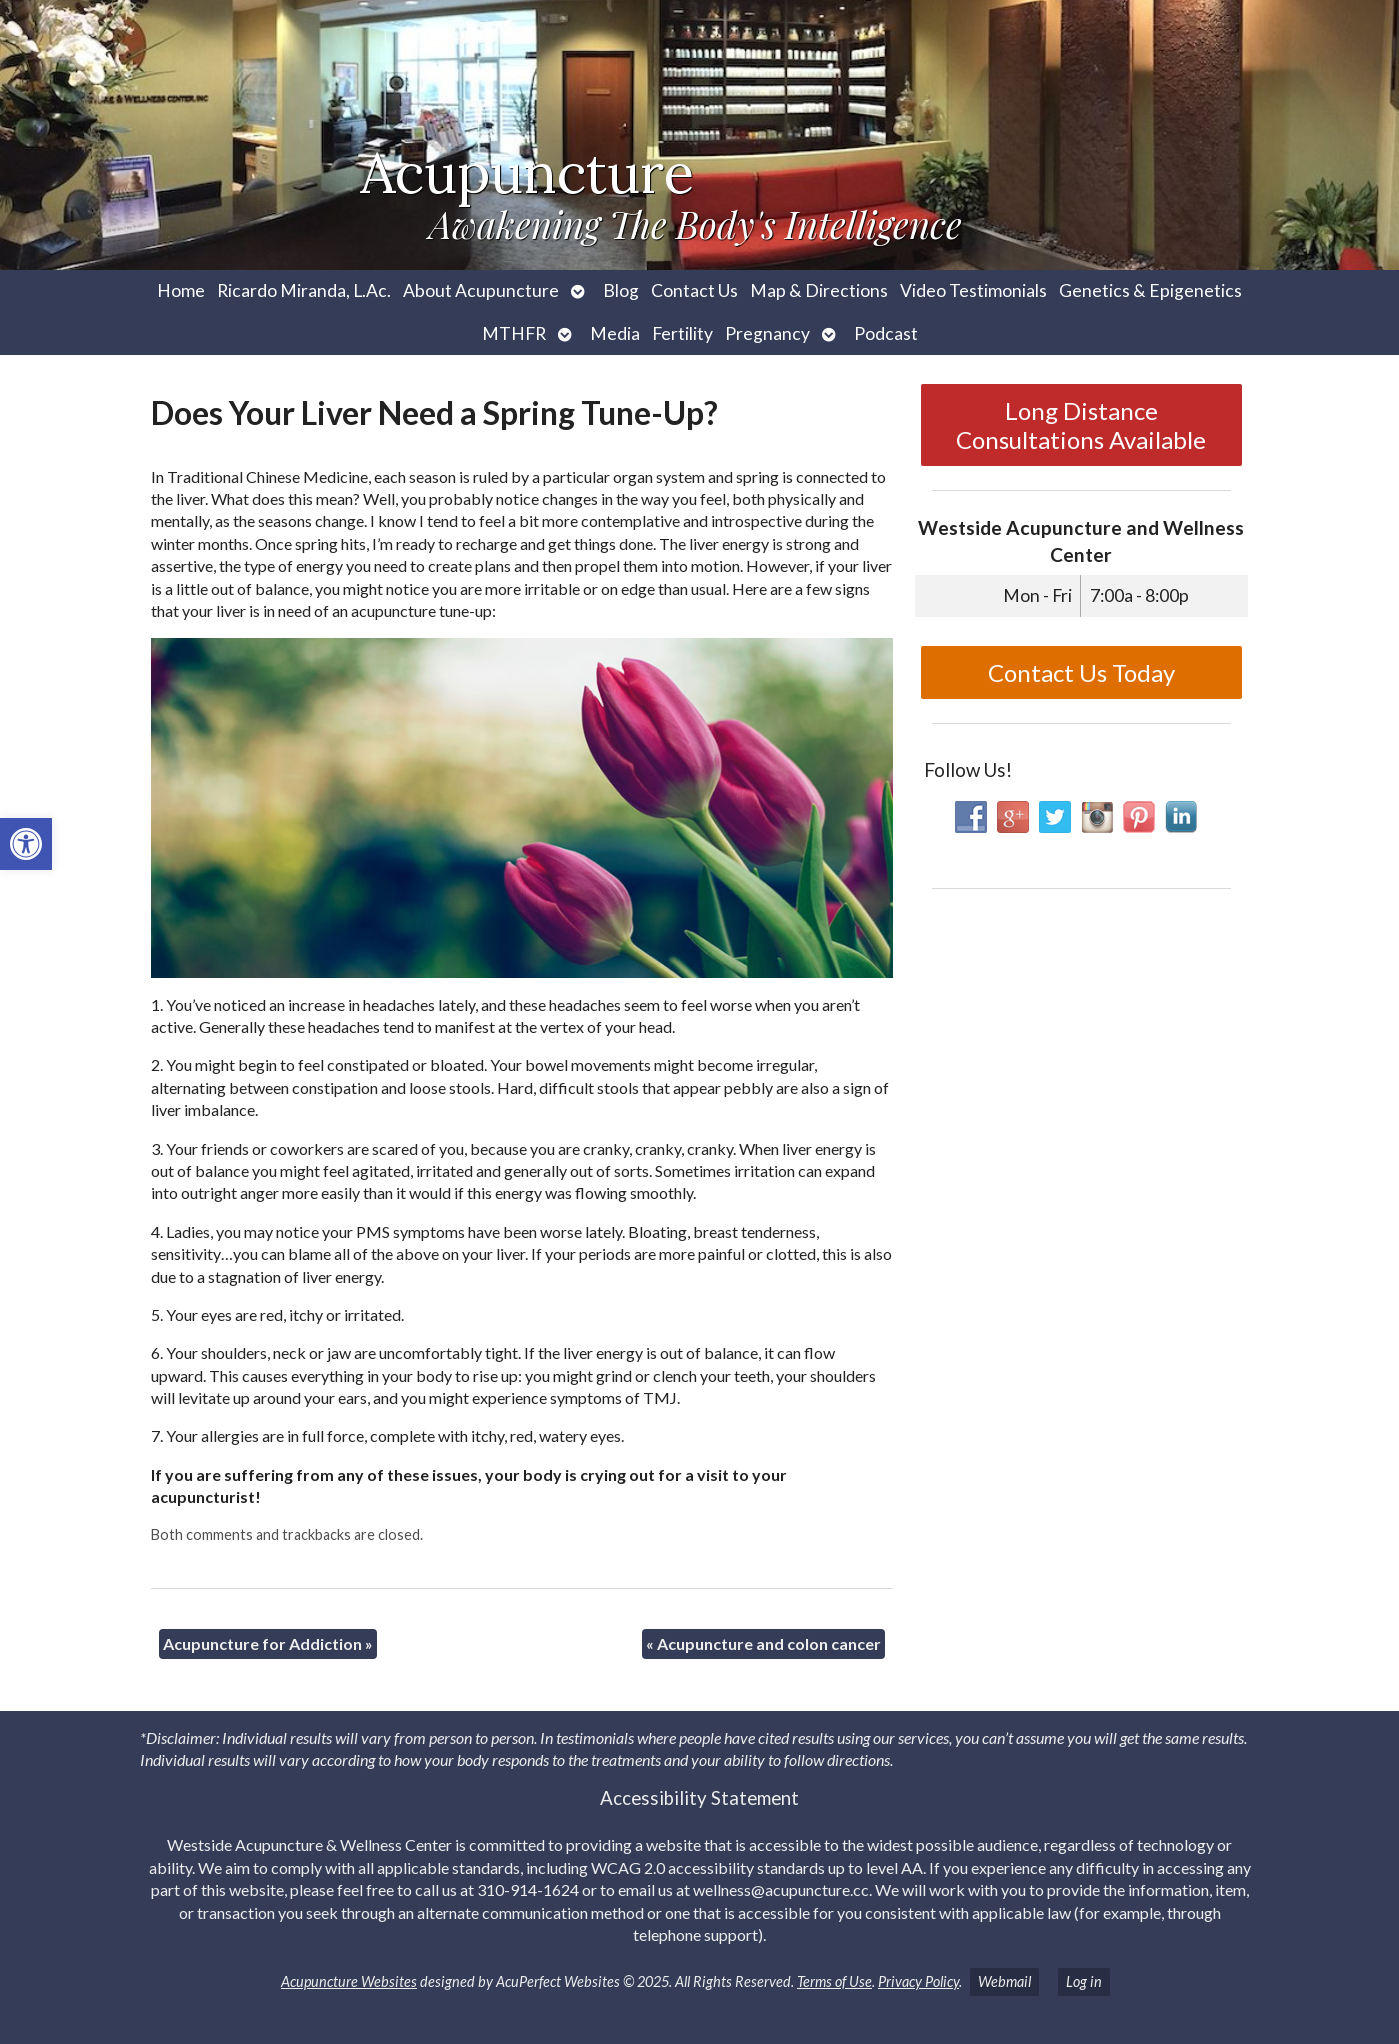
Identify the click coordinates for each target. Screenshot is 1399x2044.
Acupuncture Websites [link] (349, 1981)
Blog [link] (621, 290)
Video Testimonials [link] (973, 290)
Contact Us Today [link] (1081, 672)
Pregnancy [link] (767, 333)
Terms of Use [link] (834, 1981)
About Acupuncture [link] (481, 290)
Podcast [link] (886, 333)
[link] (26, 844)
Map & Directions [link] (819, 290)
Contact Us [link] (694, 290)
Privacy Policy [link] (918, 1981)
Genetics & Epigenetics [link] (1150, 290)
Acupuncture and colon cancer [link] (763, 1643)
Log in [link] (1084, 1981)
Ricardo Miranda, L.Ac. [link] (304, 290)
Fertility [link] (682, 333)
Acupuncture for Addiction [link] (268, 1643)
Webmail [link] (1004, 1981)
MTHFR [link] (514, 333)
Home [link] (181, 290)
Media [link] (615, 333)
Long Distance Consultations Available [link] (1081, 425)
